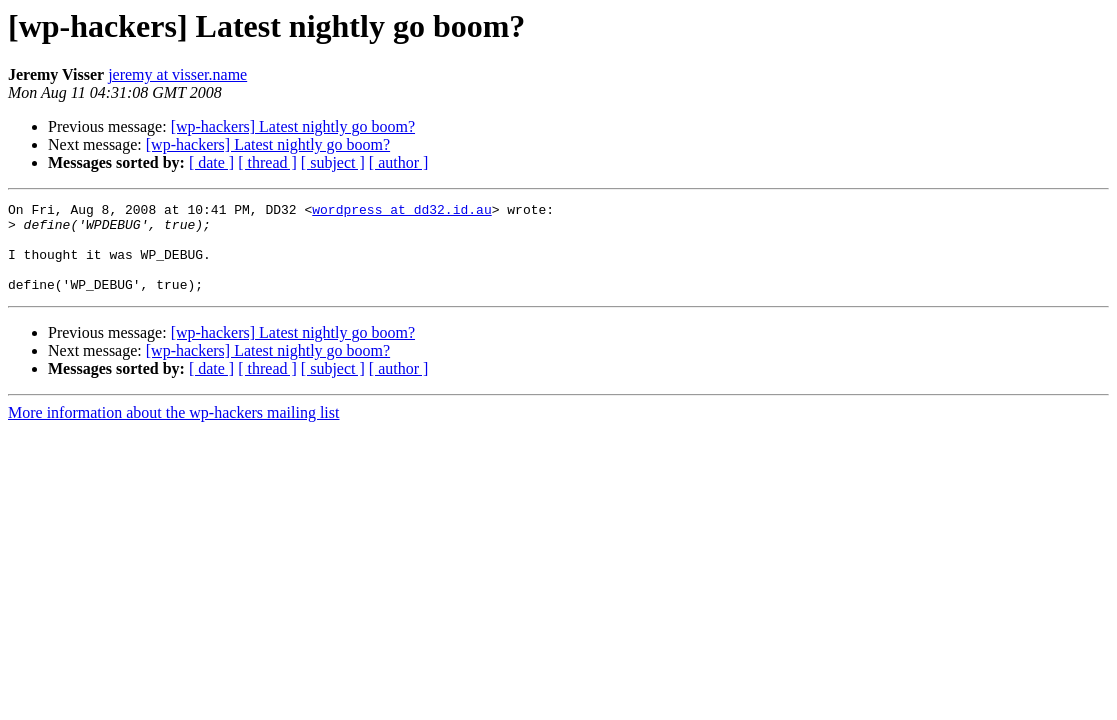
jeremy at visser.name (177, 74)
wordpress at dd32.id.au (401, 212)
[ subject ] (333, 162)
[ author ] (399, 162)
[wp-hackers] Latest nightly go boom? (293, 126)
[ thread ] (267, 162)
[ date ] (211, 162)
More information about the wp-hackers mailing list (173, 430)
